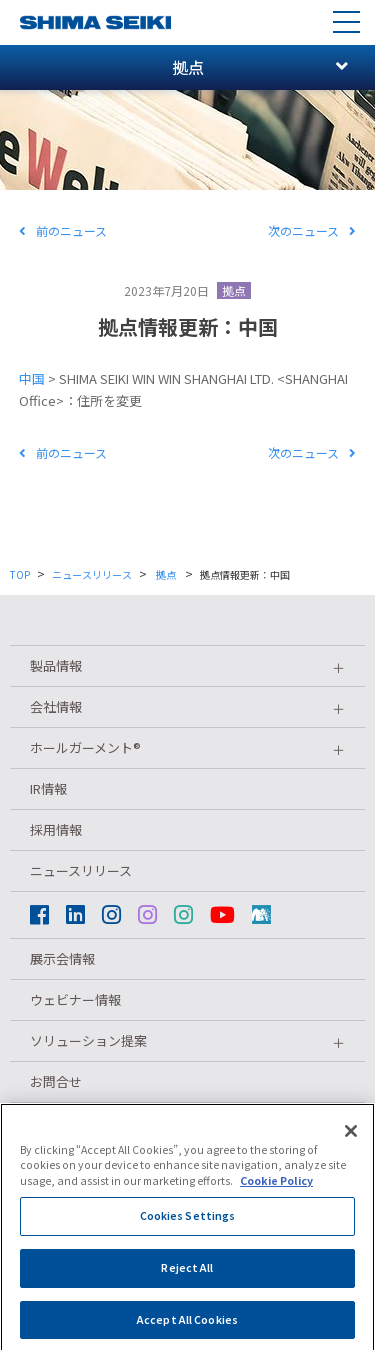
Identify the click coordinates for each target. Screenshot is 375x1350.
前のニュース (63, 230)
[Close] (351, 1150)
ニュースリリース (92, 574)
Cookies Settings (188, 1234)
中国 (32, 378)
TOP (20, 574)
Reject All (187, 1286)
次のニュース (312, 230)
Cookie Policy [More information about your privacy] (276, 1199)
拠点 (234, 290)
